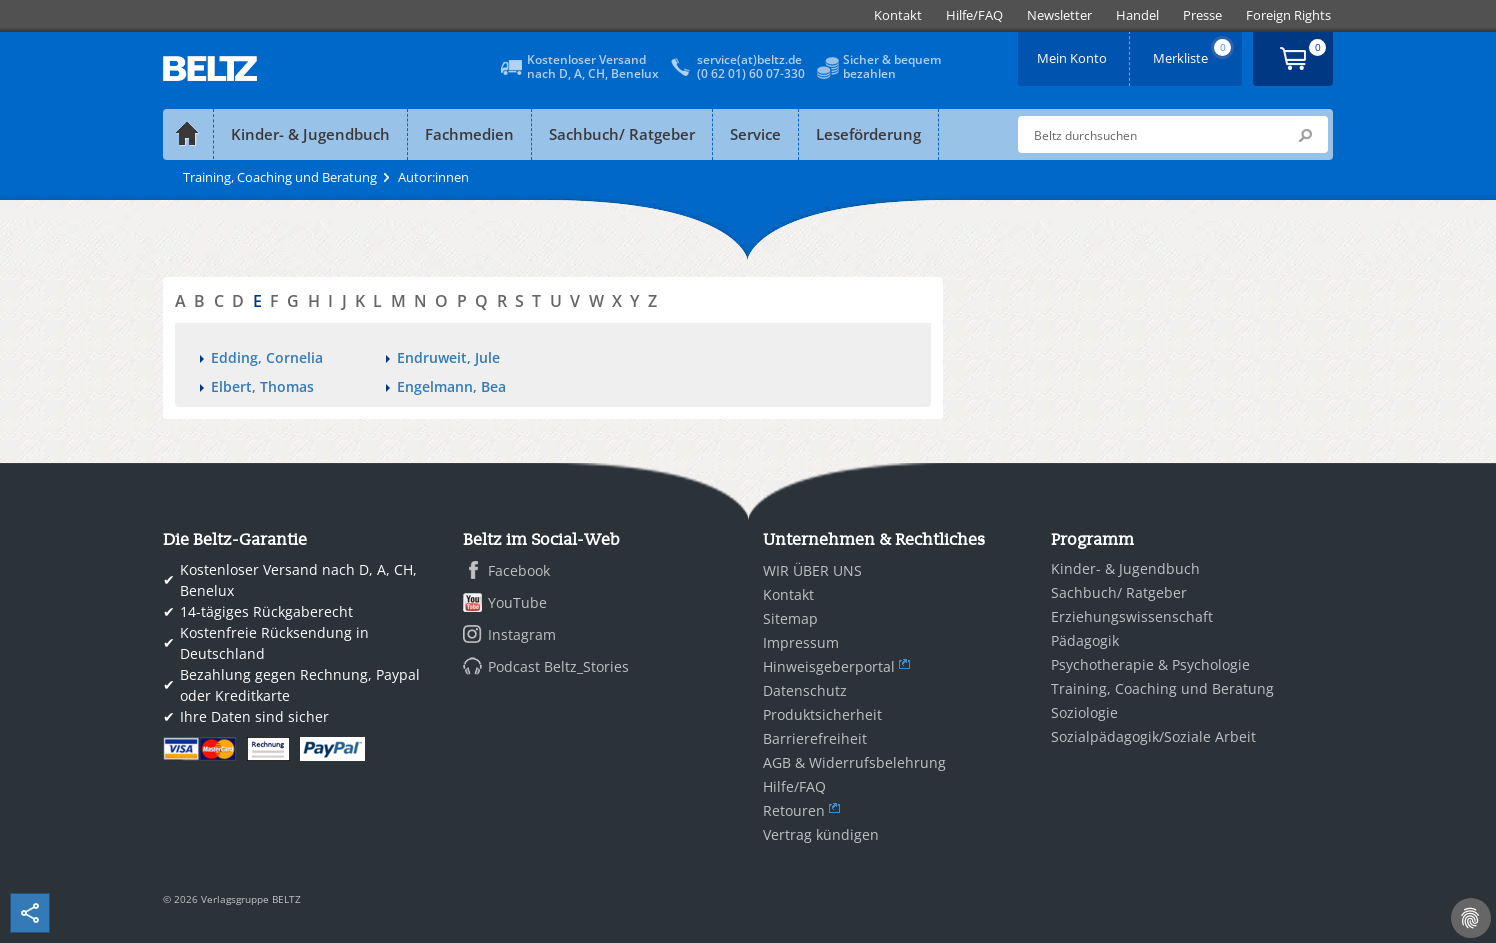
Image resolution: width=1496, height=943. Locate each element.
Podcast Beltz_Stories (558, 666)
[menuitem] (898, 15)
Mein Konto (1074, 51)
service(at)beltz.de (749, 59)
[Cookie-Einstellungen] (1471, 918)
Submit (1305, 135)
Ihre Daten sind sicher (254, 716)
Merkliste (1194, 51)
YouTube (517, 602)
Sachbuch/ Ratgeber (622, 134)
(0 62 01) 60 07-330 (751, 73)
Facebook (519, 570)
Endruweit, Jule (448, 357)
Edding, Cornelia (267, 357)
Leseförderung (868, 134)
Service (755, 134)
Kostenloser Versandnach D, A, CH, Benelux (593, 66)
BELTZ (211, 68)
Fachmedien (469, 134)
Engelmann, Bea (451, 386)
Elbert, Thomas (262, 386)
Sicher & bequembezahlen (892, 66)
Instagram (522, 634)
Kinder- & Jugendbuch (310, 134)
